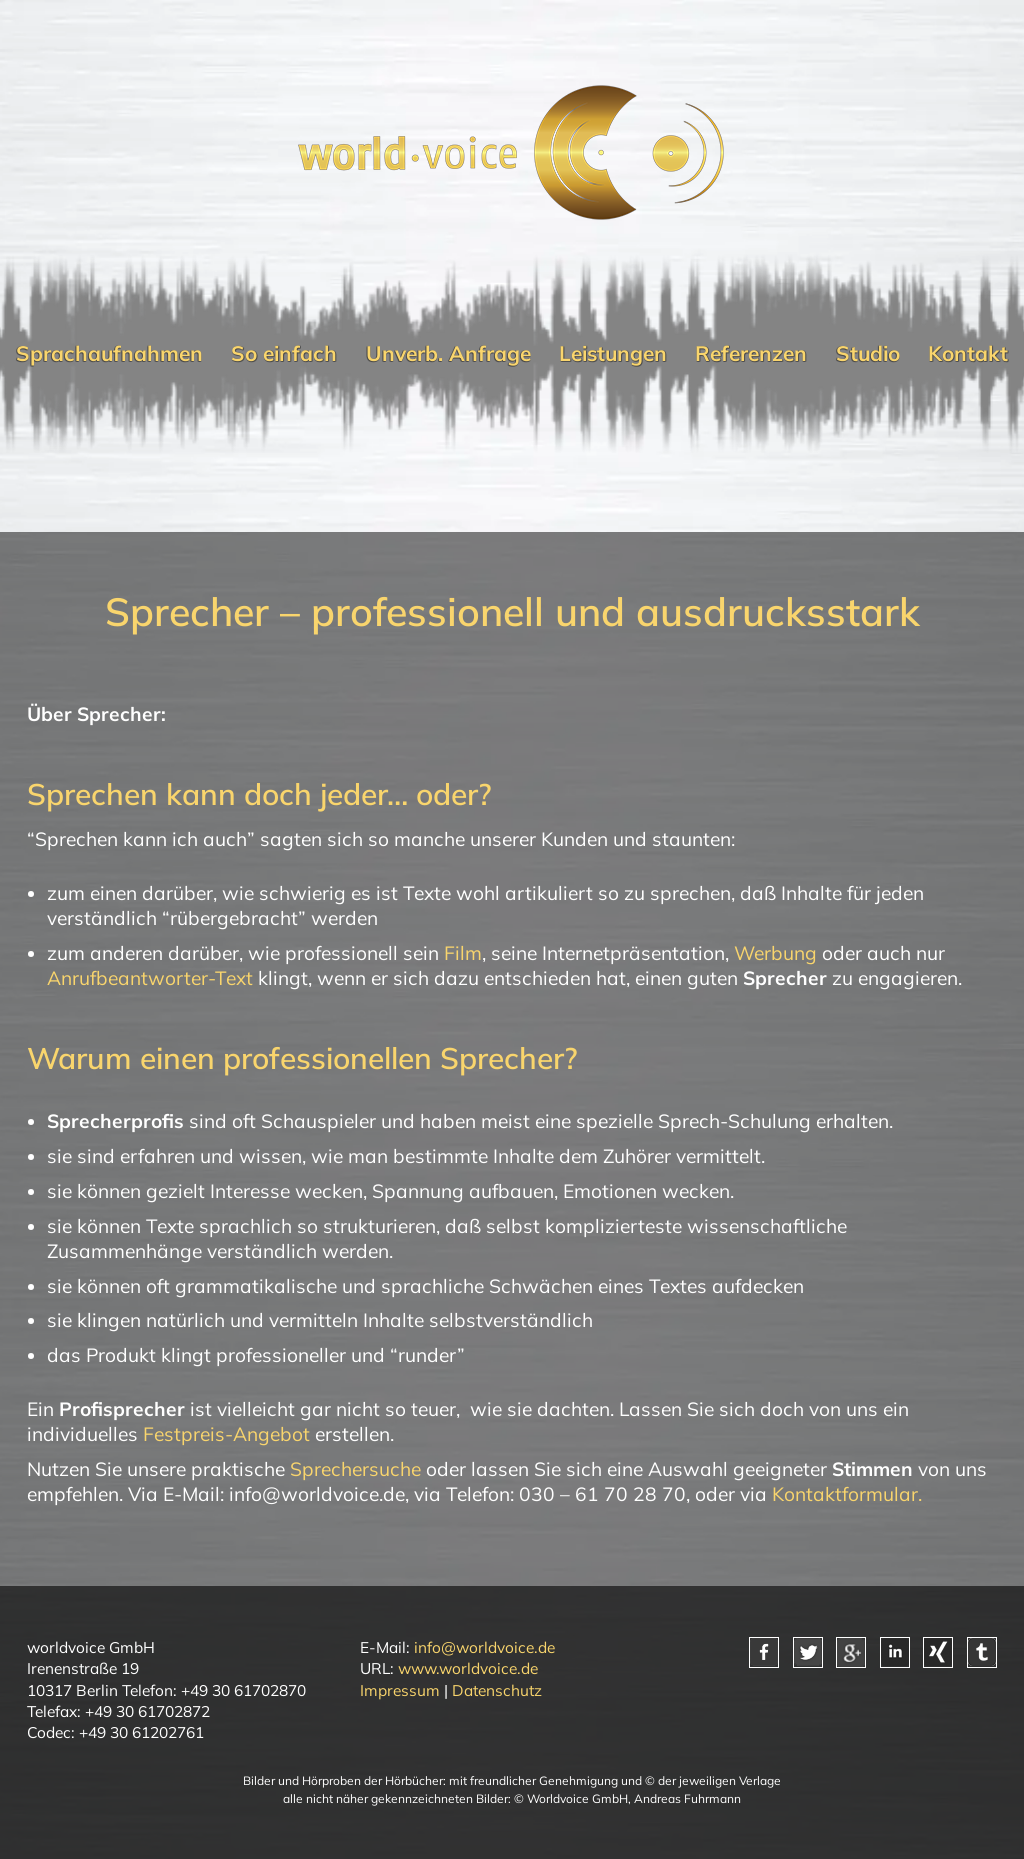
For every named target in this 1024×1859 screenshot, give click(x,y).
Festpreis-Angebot (226, 1434)
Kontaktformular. (847, 1494)
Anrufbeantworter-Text (150, 978)
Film (463, 953)
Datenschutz (497, 1690)
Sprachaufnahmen (109, 353)
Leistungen (613, 353)
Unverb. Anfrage (448, 353)
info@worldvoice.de (484, 1647)
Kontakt (968, 353)
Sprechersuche (355, 1469)
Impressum (400, 1690)
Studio (868, 353)
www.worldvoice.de (468, 1668)
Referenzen (751, 353)
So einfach (284, 353)
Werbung (775, 953)
